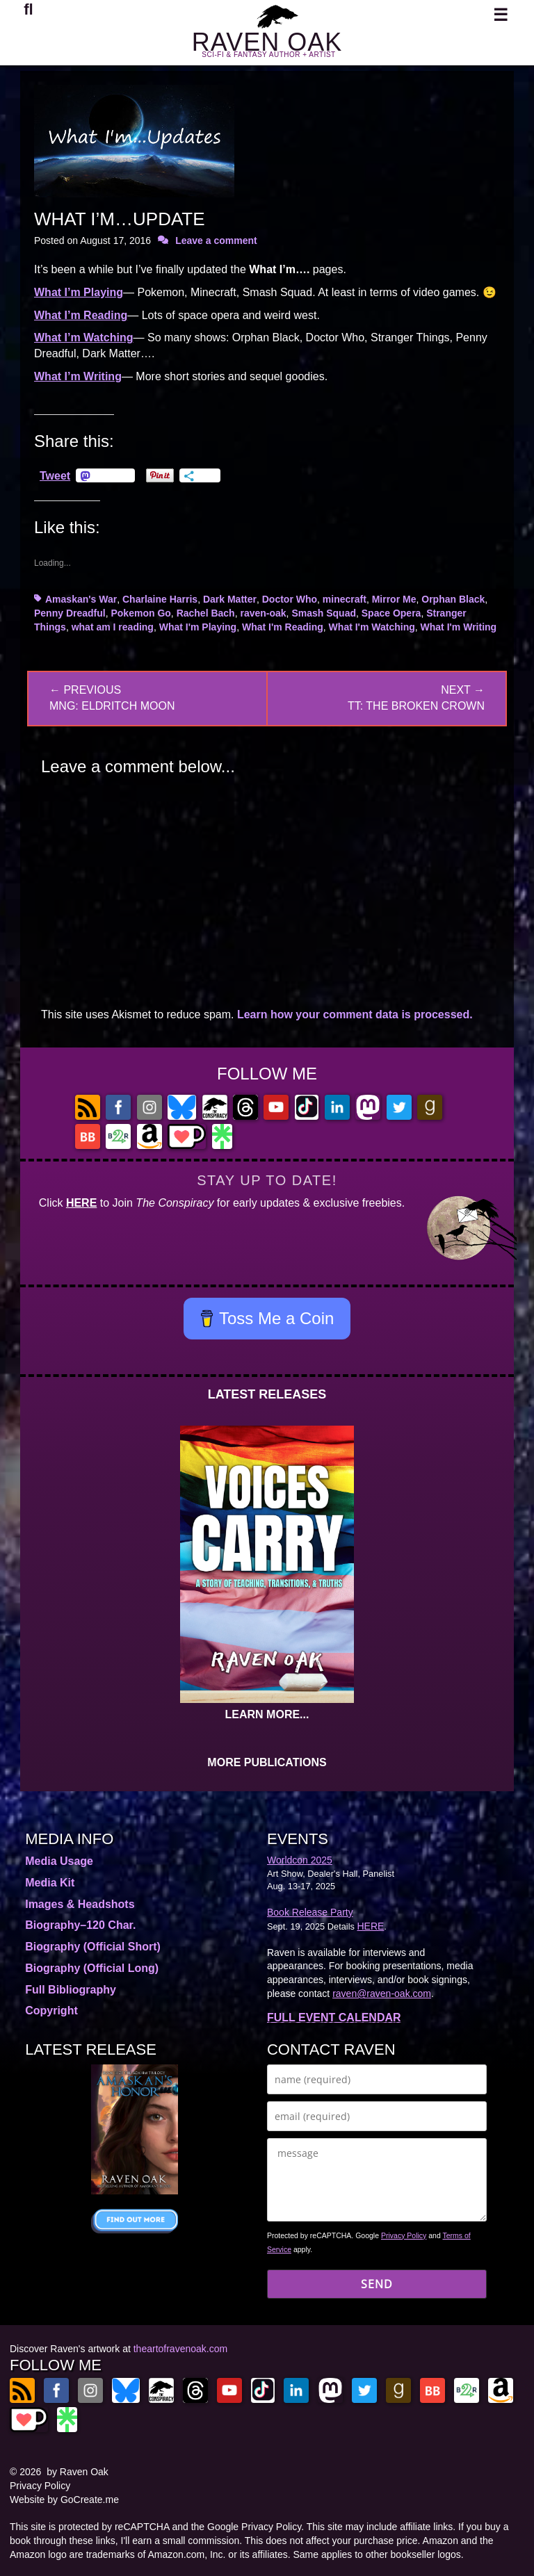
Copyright (51, 2010)
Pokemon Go (140, 613)
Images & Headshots (79, 1904)
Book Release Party (310, 1912)
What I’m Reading (80, 315)
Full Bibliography (70, 1990)
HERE (81, 1203)
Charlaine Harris (159, 599)
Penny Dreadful (70, 613)
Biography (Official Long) (92, 1968)
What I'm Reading (282, 627)
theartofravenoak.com (180, 2348)
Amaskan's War (81, 599)
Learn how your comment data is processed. (355, 1014)
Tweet (55, 475)
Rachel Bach (206, 613)
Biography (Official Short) (93, 1947)
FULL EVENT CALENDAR (334, 2017)
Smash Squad (323, 613)
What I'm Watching (372, 627)
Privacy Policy (403, 2235)
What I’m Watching (84, 337)
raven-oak (263, 613)
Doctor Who (289, 599)
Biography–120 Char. (80, 1925)
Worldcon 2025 (299, 1860)
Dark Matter (230, 599)
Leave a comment (216, 240)
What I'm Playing (197, 627)
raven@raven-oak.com (381, 1993)
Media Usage (59, 1861)
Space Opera (391, 613)
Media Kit (49, 1883)
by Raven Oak (77, 2471)
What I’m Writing (78, 376)
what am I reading (113, 627)
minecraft (344, 599)
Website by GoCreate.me (64, 2499)
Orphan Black (453, 599)
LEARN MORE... (267, 1714)
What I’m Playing (78, 292)
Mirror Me (394, 599)
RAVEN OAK (267, 42)
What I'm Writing (459, 627)
